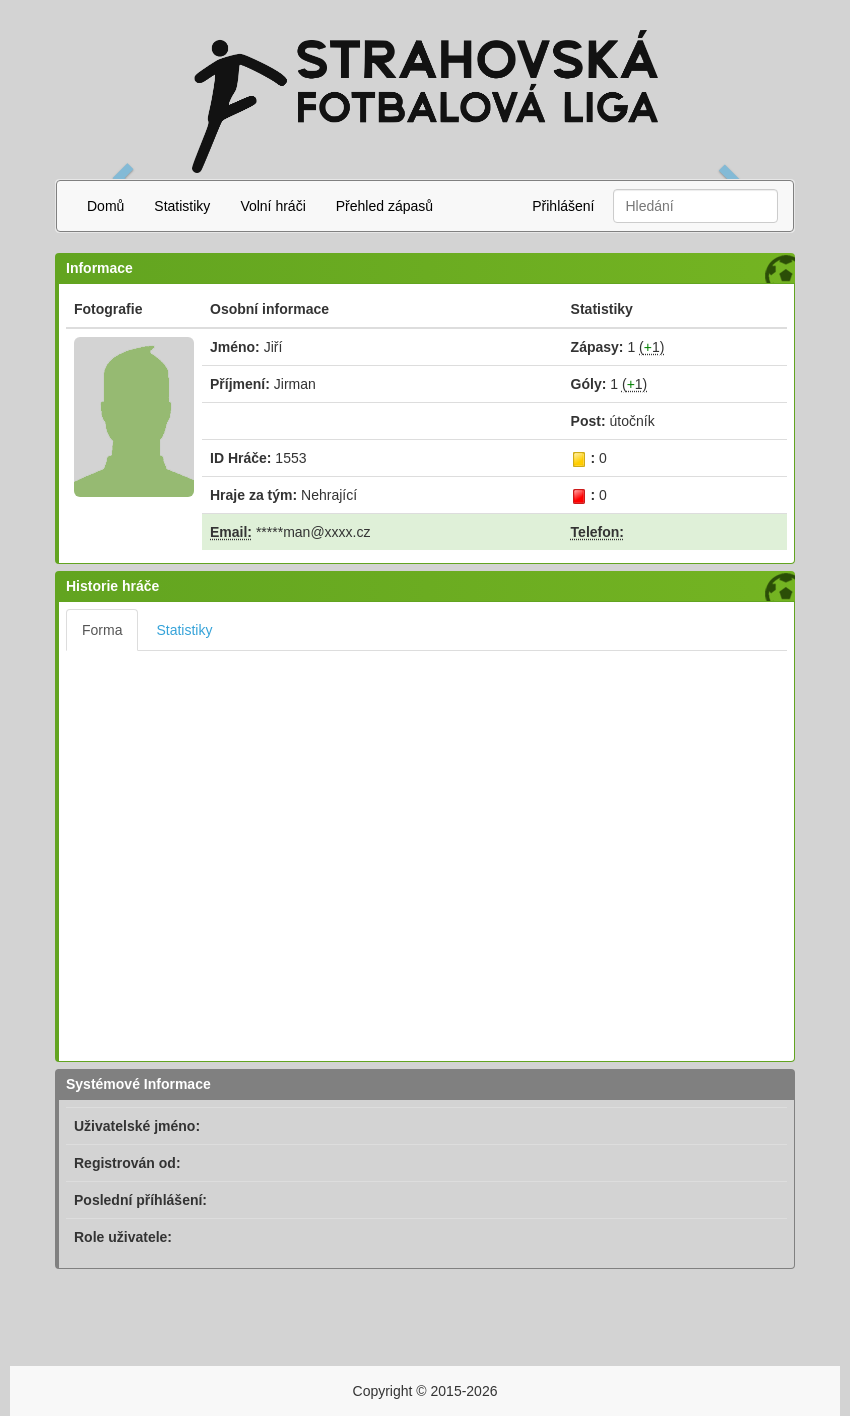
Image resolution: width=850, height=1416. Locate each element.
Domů (105, 206)
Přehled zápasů (384, 206)
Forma (102, 630)
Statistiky (182, 206)
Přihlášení (563, 206)
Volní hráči (272, 206)
